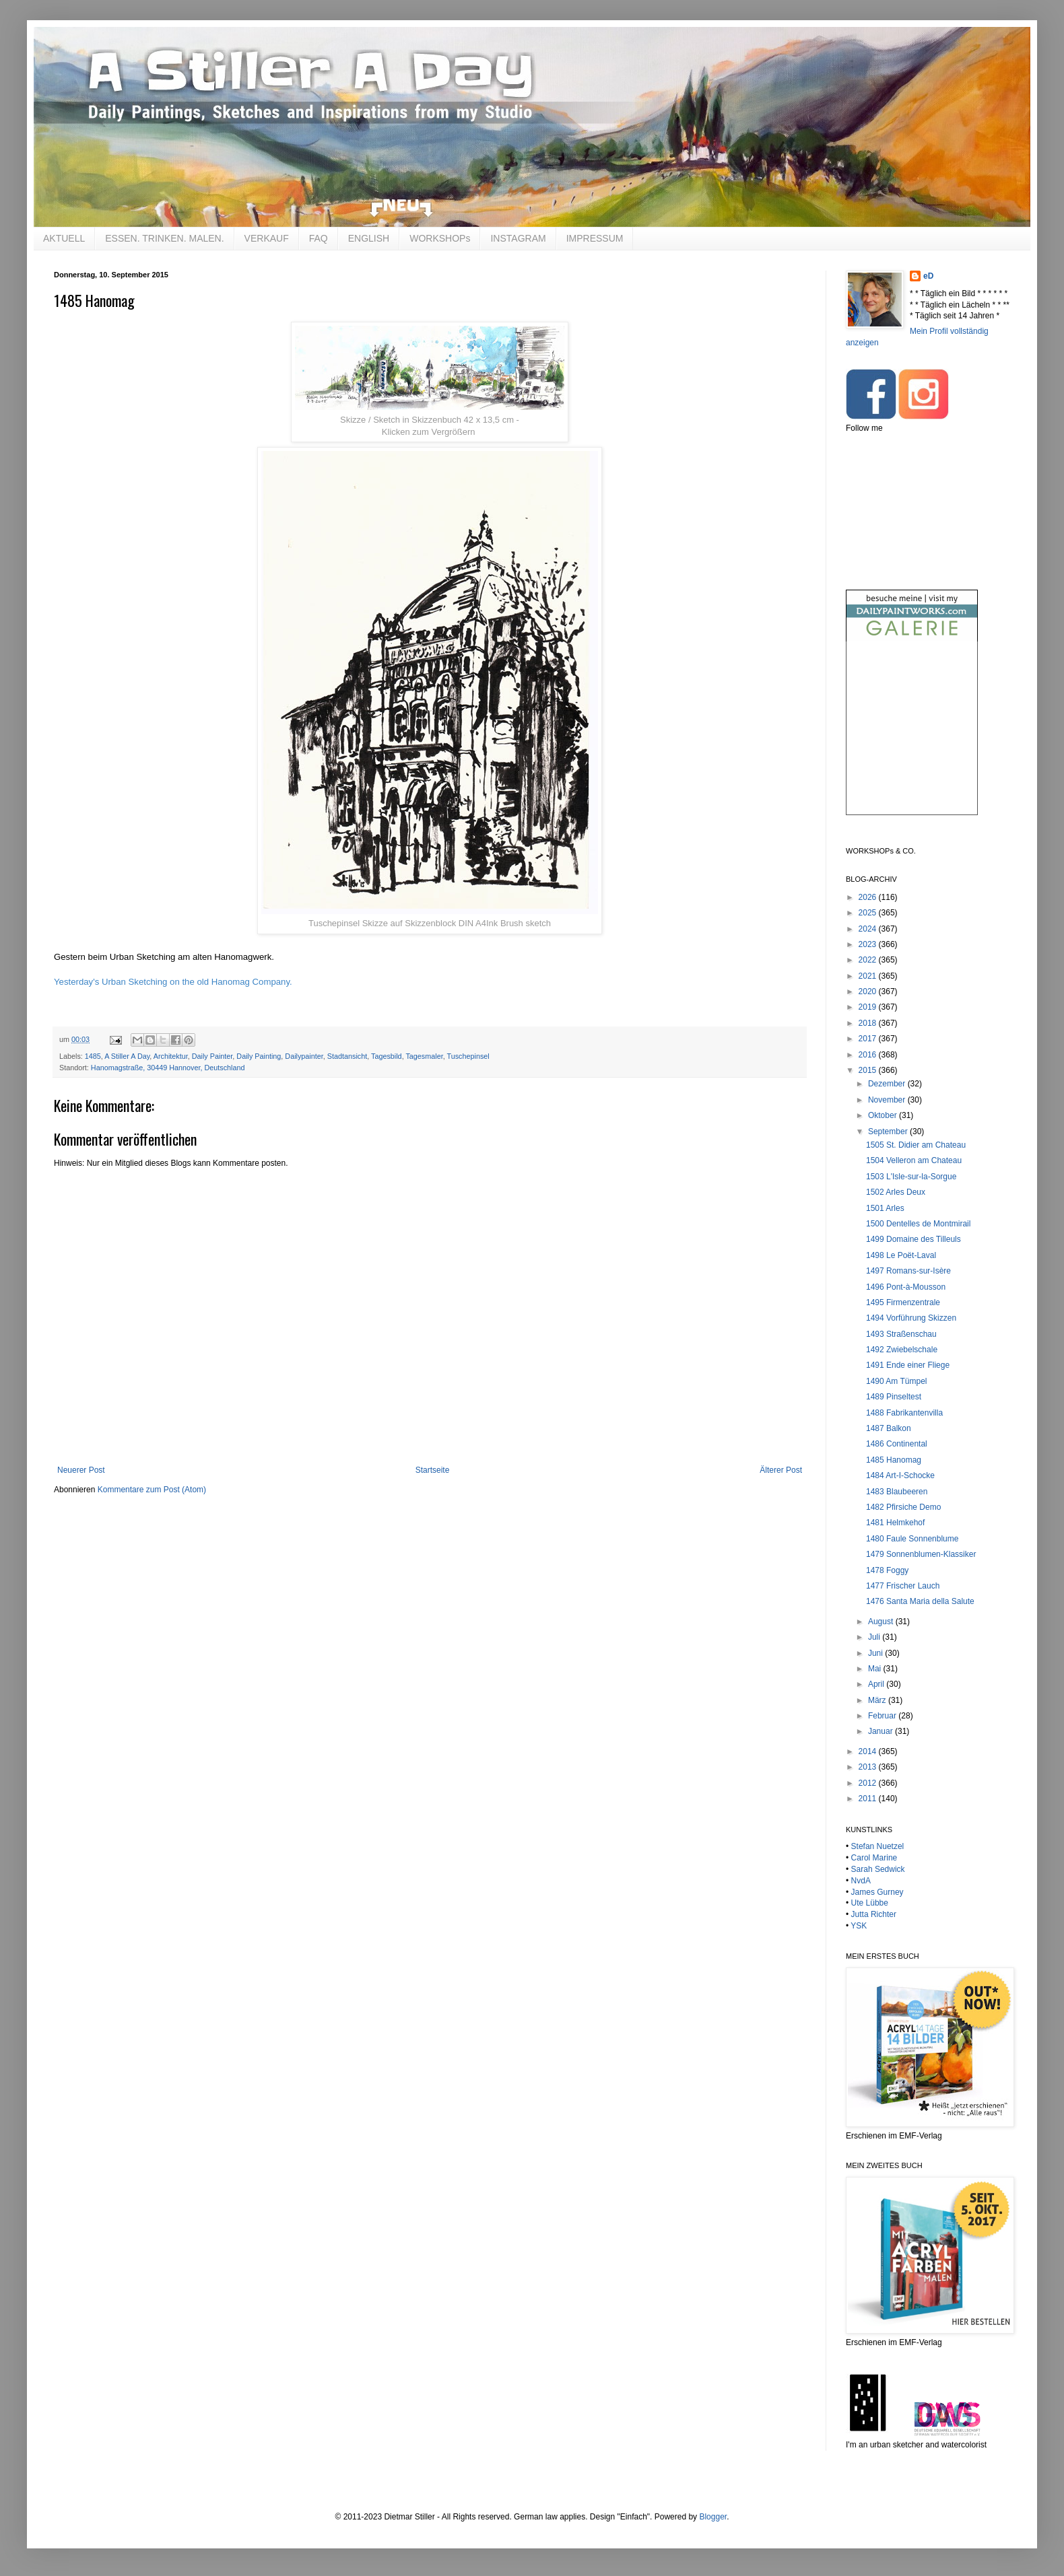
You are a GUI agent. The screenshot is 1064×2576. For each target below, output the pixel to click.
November (888, 1100)
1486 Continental (896, 1444)
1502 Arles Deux (895, 1192)
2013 (869, 1767)
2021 (869, 976)
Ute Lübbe (869, 1903)
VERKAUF (266, 238)
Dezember (888, 1083)
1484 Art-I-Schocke (900, 1475)
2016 (869, 1054)
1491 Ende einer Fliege (908, 1365)
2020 (869, 991)
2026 (869, 897)
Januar (881, 1731)
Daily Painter (212, 1056)
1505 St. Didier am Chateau (916, 1145)
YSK (859, 1925)
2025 (869, 912)
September (889, 1131)
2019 (869, 1007)
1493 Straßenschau (901, 1334)
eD (928, 276)
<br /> (911, 739)
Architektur (171, 1056)
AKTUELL (64, 238)
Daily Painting (258, 1056)
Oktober (883, 1115)
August (882, 1621)
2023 (869, 944)
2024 (869, 929)
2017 (869, 1038)
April (877, 1684)
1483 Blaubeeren (896, 1491)
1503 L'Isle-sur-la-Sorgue (911, 1176)
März (878, 1700)
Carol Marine (874, 1858)
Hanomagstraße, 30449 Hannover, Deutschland (168, 1068)
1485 (93, 1056)
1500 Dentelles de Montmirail (918, 1223)
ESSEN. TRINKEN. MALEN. (164, 238)
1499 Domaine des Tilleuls (913, 1239)
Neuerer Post (81, 1470)
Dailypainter (304, 1056)
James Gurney (877, 1892)
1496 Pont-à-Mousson (905, 1287)
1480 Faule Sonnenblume (912, 1538)
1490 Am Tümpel (896, 1381)
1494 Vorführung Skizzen (911, 1318)
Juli (875, 1637)
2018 (869, 1023)
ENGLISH (368, 238)
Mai (876, 1668)
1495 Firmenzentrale (903, 1302)
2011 (869, 1798)
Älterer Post (781, 1470)
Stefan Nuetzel (877, 1846)
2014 (869, 1751)
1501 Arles (885, 1208)
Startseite (432, 1470)
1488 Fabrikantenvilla (904, 1413)
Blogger (713, 2516)
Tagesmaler (423, 1056)
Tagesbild (386, 1056)
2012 (869, 1783)
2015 (869, 1070)
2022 (869, 960)
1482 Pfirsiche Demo (903, 1507)
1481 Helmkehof (895, 1522)
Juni (876, 1653)
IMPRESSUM (595, 238)
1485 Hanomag (893, 1460)
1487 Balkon (888, 1428)
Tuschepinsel (467, 1056)
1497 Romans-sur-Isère (908, 1271)
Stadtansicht (347, 1056)
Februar (883, 1715)
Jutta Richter (873, 1914)
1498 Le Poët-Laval (901, 1255)
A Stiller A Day (126, 1056)
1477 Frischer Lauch (902, 1586)
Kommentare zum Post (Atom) (152, 1489)
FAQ (318, 238)
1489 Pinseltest (893, 1396)
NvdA (861, 1880)
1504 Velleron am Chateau (914, 1160)
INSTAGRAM (517, 238)
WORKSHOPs (439, 238)
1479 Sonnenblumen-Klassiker (921, 1554)
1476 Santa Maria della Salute (920, 1601)
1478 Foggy (887, 1570)
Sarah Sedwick (878, 1869)
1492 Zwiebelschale (901, 1349)
